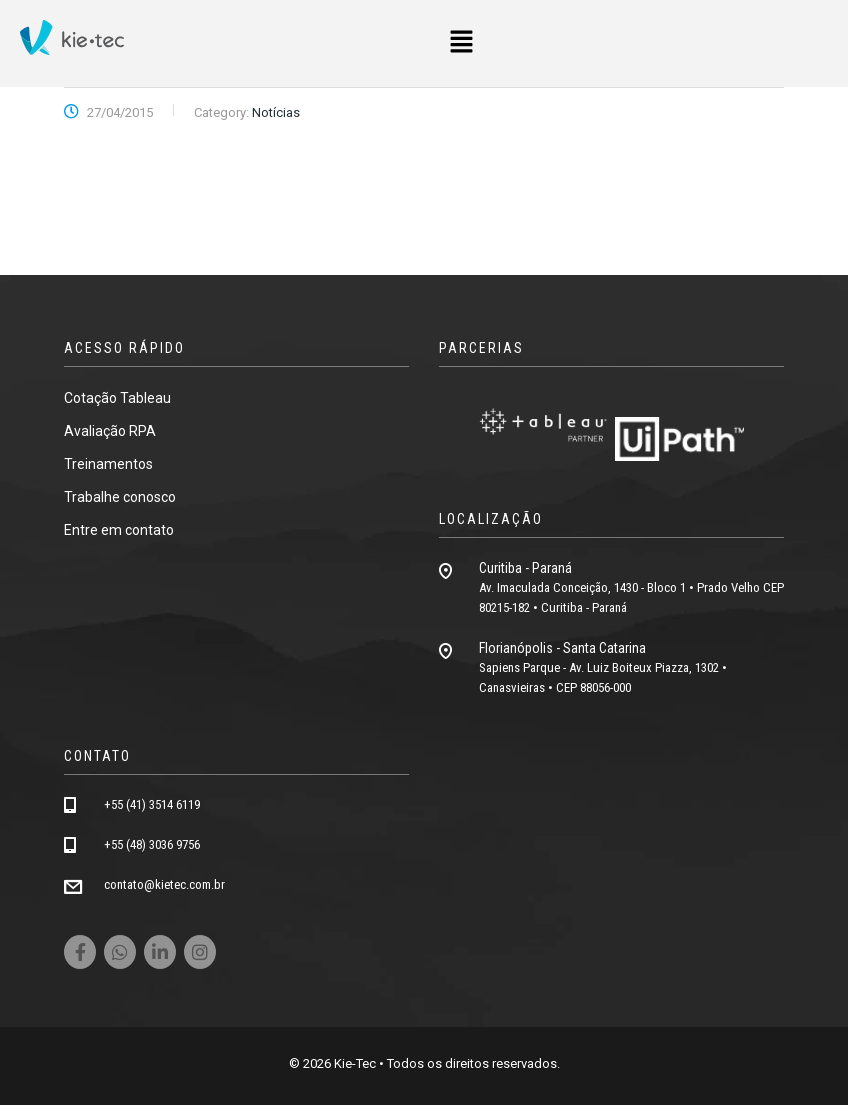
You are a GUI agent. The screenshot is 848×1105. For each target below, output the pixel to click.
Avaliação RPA (110, 431)
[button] (461, 43)
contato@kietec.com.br (164, 884)
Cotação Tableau (117, 398)
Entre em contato (119, 530)
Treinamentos (108, 464)
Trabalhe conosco (120, 497)
